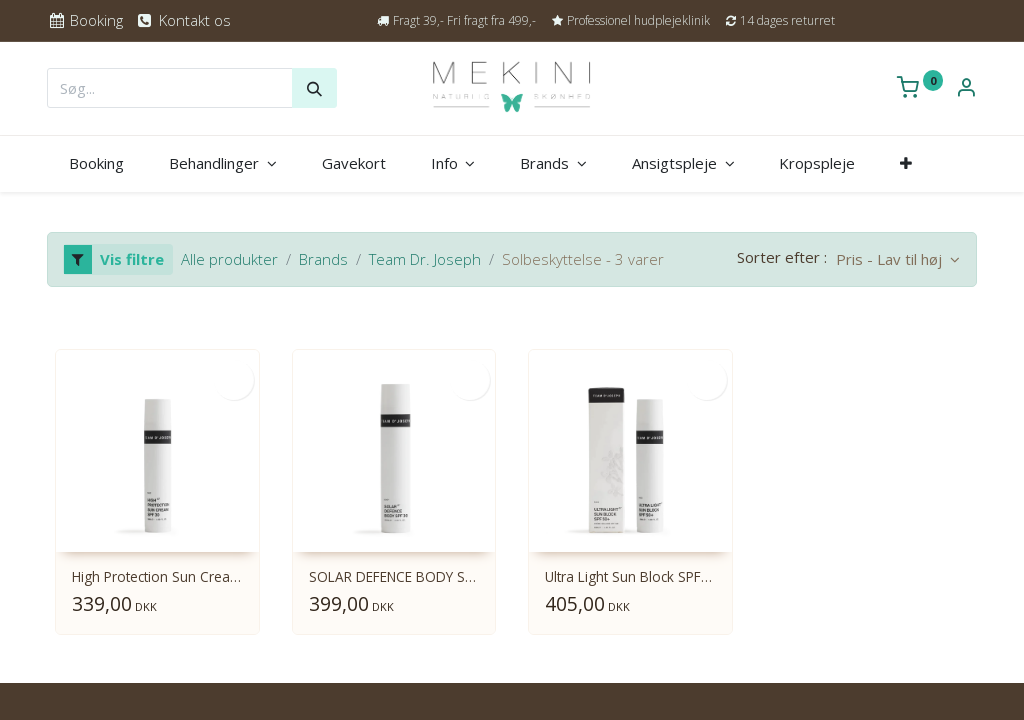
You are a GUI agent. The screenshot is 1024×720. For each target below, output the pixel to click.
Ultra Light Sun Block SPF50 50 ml (630, 578)
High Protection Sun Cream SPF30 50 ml (157, 578)
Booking (85, 20)
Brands (323, 259)
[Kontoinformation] (966, 89)
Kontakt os (182, 20)
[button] (906, 163)
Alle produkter (229, 259)
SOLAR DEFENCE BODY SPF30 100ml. (394, 578)
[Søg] (314, 88)
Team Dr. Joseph (425, 259)
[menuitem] (97, 163)
